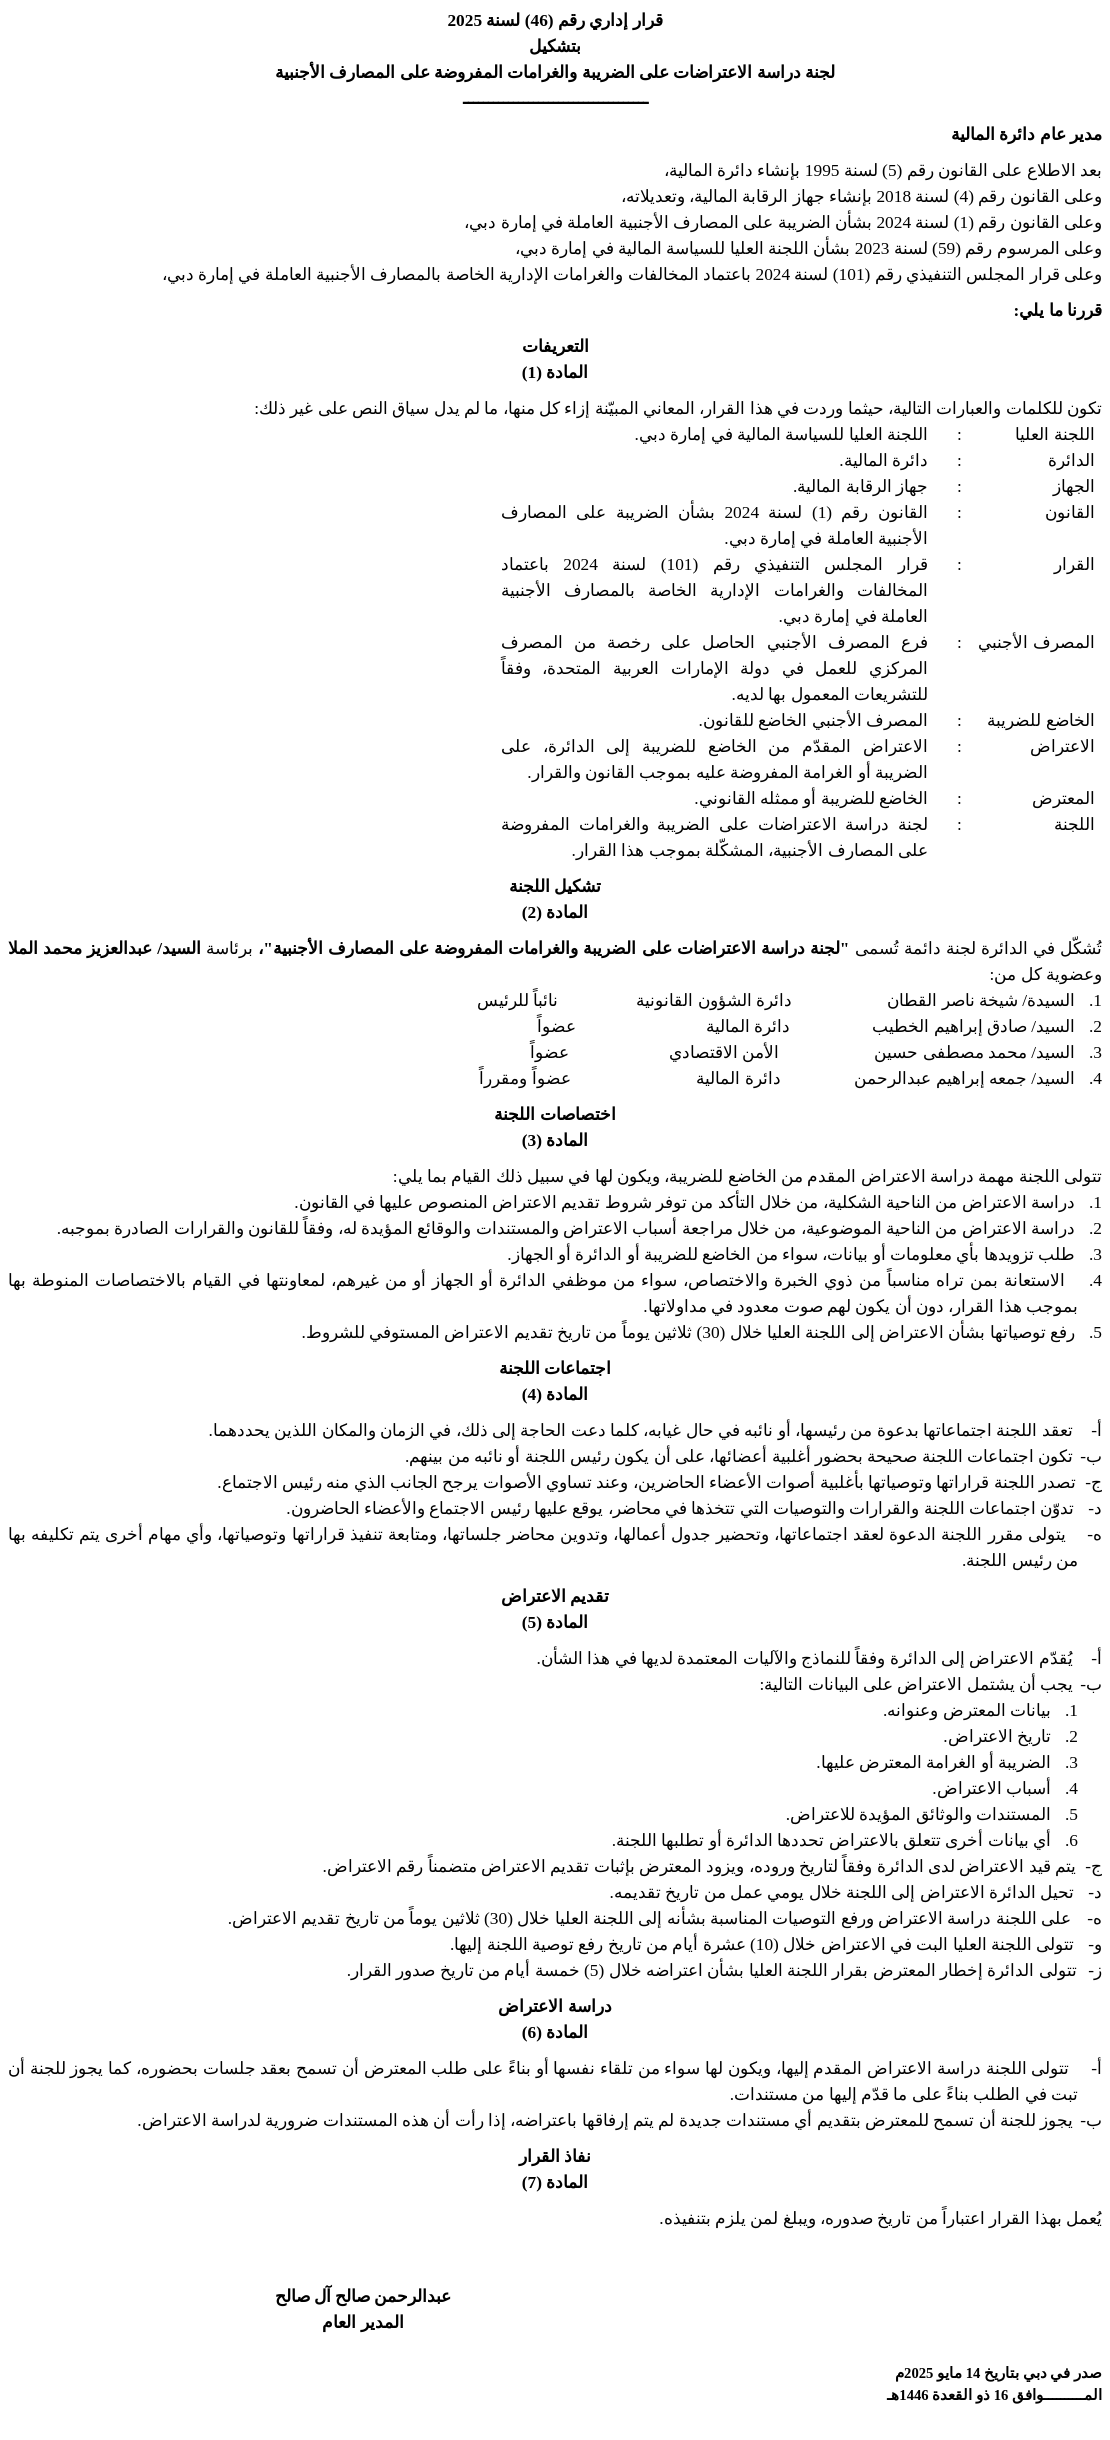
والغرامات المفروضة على (486, 72)
